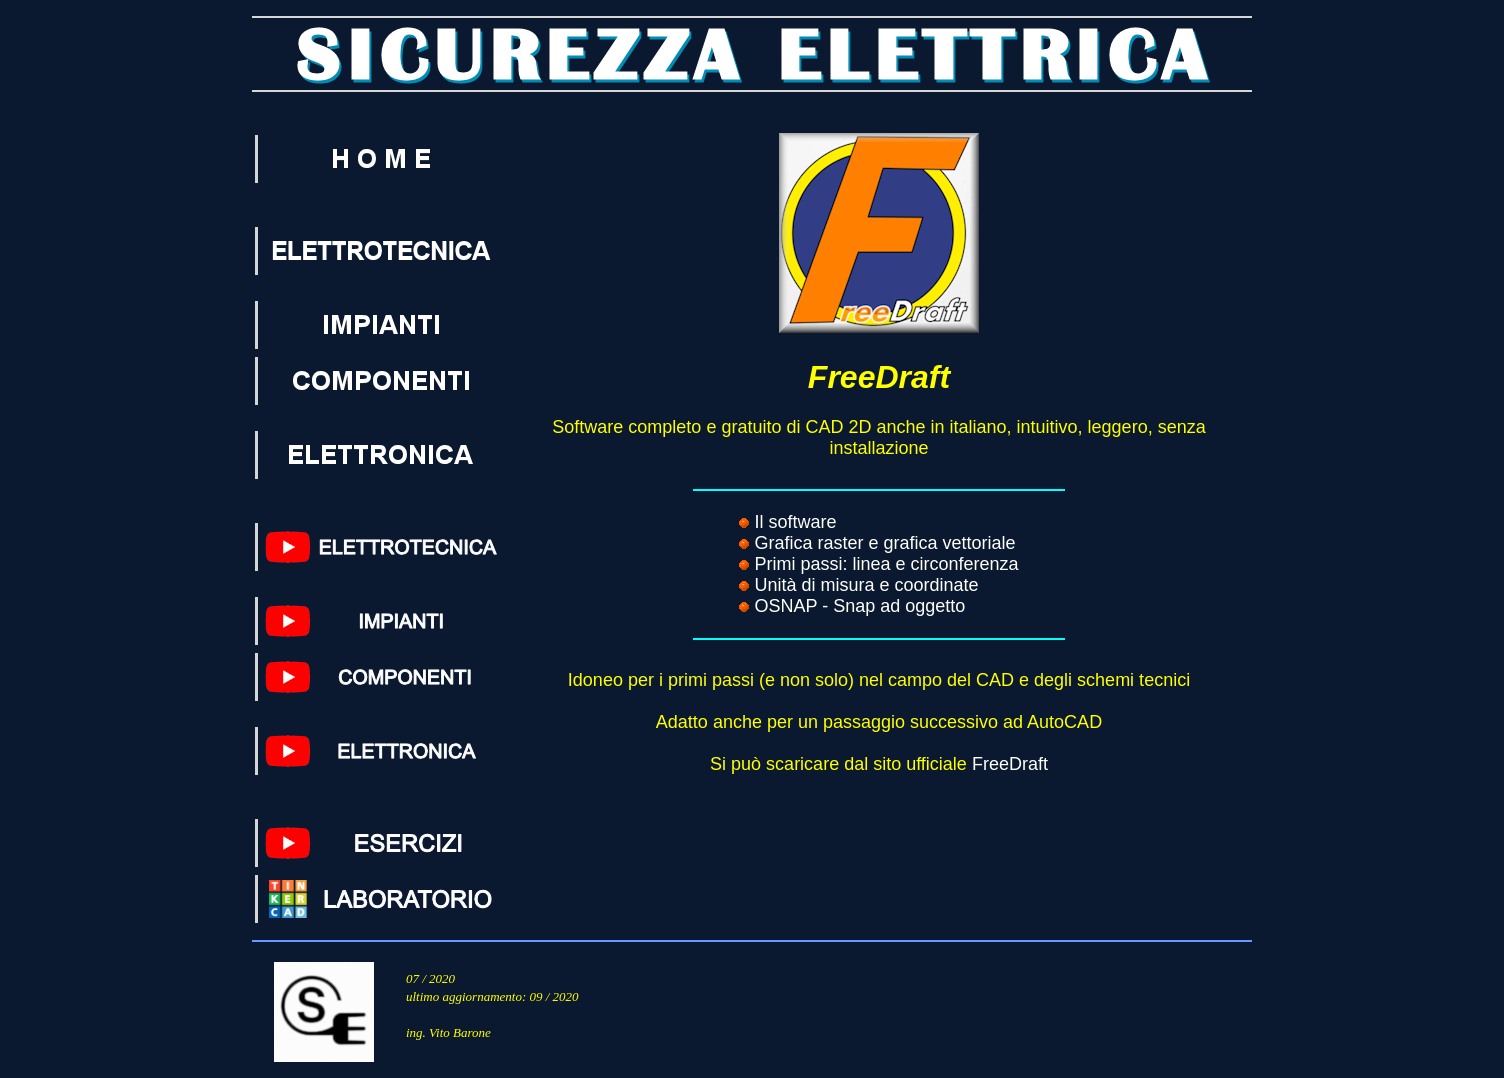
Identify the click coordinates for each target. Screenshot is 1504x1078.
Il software (795, 522)
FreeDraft (1010, 764)
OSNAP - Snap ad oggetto (859, 606)
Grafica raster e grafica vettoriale (884, 543)
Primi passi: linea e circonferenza (886, 564)
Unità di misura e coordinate (866, 585)
